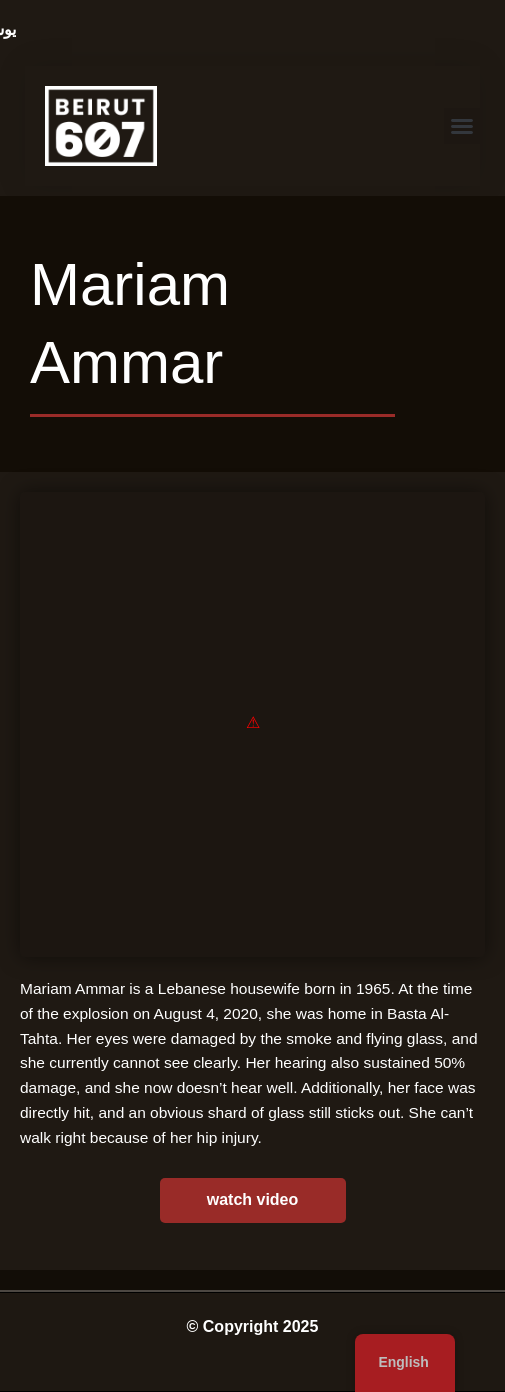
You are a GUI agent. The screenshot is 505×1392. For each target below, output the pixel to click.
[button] (462, 126)
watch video (253, 1199)
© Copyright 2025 (253, 1326)
